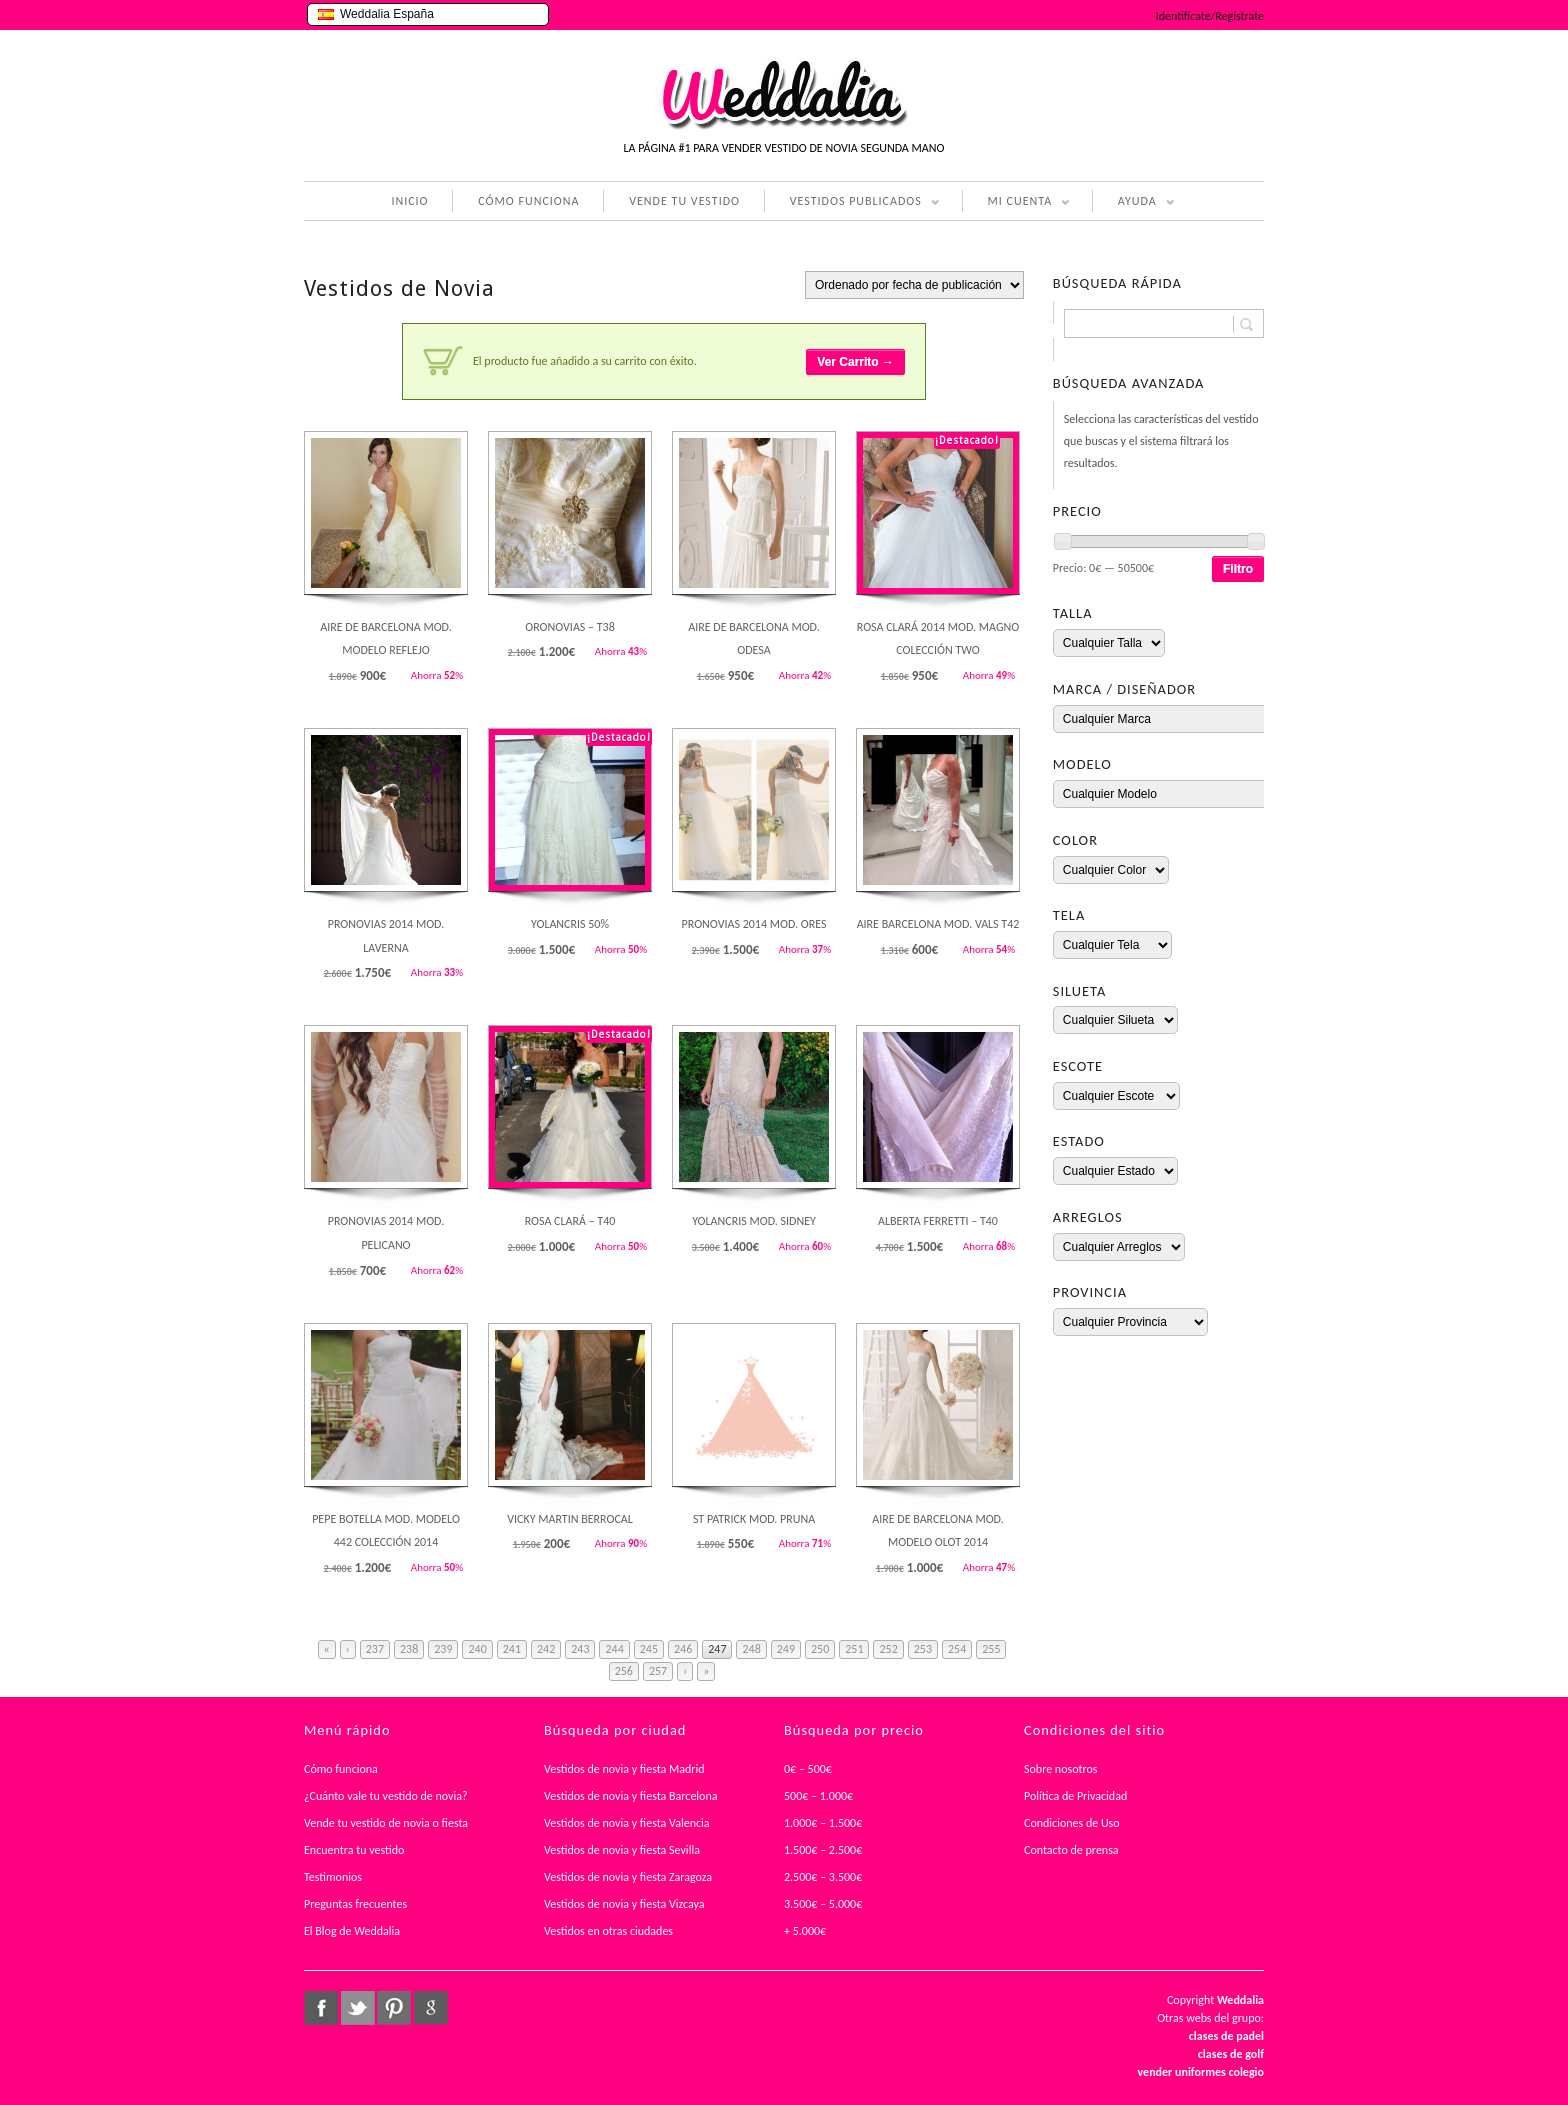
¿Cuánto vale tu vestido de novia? (386, 1796)
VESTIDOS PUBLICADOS (852, 203)
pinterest (394, 2008)
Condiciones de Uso (1072, 1823)
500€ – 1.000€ (818, 1796)
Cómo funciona (341, 1769)
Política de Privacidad (1075, 1796)
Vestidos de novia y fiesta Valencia (627, 1823)
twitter (358, 2008)
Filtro (1238, 569)
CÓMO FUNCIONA (528, 201)
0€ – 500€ (808, 1769)
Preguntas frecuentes (355, 1904)
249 (786, 1649)
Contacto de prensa (1071, 1850)
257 (658, 1671)
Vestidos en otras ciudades (608, 1931)
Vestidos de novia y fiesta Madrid (624, 1769)
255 (991, 1649)
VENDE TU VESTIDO (684, 201)
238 (409, 1649)
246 (683, 1649)
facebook (321, 2008)
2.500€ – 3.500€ (823, 1877)
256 (624, 1671)
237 (375, 1649)
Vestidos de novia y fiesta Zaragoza (628, 1877)
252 (888, 1649)
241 (512, 1649)
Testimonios (333, 1877)
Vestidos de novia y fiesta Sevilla (622, 1850)
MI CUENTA (1016, 203)
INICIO (409, 201)
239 (443, 1649)
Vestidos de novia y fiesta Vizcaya (624, 1904)
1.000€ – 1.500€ (823, 1823)
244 (614, 1649)
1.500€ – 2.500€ (823, 1850)
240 (477, 1649)
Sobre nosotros (1061, 1769)
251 (854, 1649)
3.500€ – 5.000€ (823, 1904)
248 (751, 1649)
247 (717, 1649)
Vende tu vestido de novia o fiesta (386, 1823)
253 (923, 1649)
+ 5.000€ (805, 1931)
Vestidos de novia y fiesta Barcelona (631, 1796)
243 (580, 1649)
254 (957, 1649)
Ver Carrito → (855, 362)
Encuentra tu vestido (354, 1850)
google (431, 2008)
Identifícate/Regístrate (1210, 16)
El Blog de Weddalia (352, 1931)
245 (649, 1649)
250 (820, 1649)
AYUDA (1133, 203)
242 (546, 1649)
